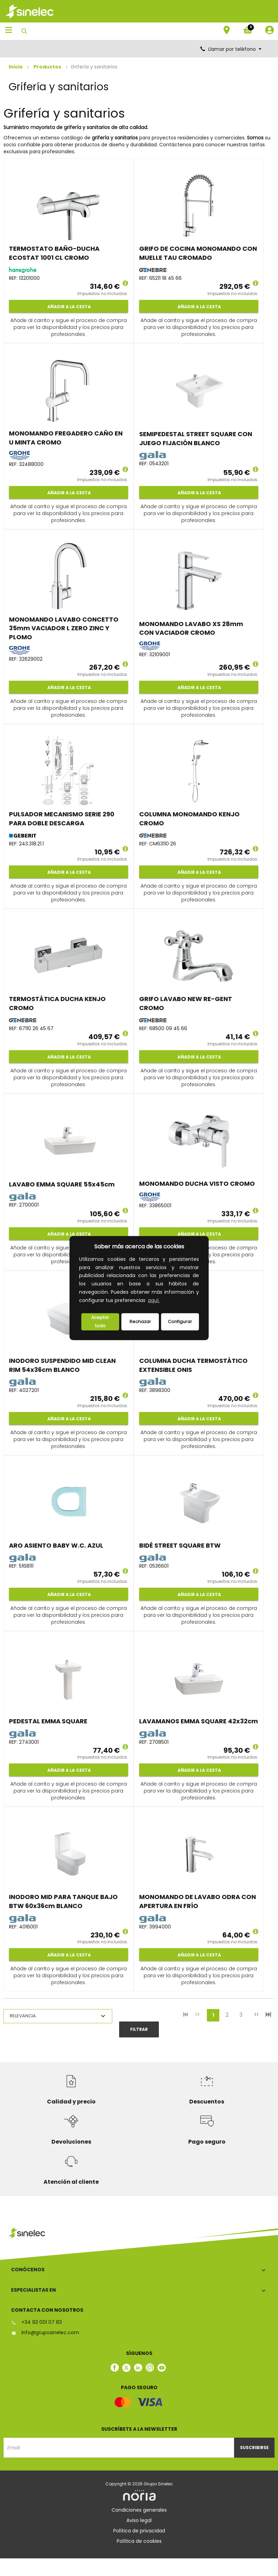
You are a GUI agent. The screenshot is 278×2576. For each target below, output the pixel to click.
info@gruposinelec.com (45, 2332)
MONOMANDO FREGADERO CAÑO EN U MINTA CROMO (66, 438)
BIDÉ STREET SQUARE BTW (180, 1545)
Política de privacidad (139, 2530)
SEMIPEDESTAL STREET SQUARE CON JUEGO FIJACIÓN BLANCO (195, 438)
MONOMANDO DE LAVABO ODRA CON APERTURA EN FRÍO (197, 1901)
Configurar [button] (180, 1321)
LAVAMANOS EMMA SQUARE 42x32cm (198, 1721)
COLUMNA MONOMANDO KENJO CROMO (189, 818)
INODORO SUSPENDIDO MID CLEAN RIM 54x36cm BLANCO (62, 1365)
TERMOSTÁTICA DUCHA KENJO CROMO (57, 1003)
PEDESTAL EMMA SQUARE (48, 1721)
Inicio (16, 66)
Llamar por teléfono (231, 49)
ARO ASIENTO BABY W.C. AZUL (56, 1545)
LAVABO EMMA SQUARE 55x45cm (62, 1184)
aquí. (154, 1300)
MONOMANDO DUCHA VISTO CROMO (197, 1183)
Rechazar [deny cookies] (140, 1321)
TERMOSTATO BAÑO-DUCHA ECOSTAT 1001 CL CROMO (54, 253)
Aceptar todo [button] (100, 1321)
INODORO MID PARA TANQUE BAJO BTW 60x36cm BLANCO (63, 1901)
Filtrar (139, 2029)
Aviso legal (139, 2520)
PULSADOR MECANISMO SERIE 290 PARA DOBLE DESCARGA (61, 818)
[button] (163, 1301)
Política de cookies (139, 2541)
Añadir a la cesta (68, 307)
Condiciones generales (139, 2509)
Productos (47, 66)
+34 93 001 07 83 (36, 2322)
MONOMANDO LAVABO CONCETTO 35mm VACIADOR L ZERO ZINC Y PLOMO (63, 628)
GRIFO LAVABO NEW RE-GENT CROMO (185, 1003)
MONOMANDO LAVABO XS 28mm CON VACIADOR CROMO (191, 628)
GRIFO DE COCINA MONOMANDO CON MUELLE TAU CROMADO (198, 253)
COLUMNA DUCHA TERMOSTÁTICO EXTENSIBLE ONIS (193, 1365)
